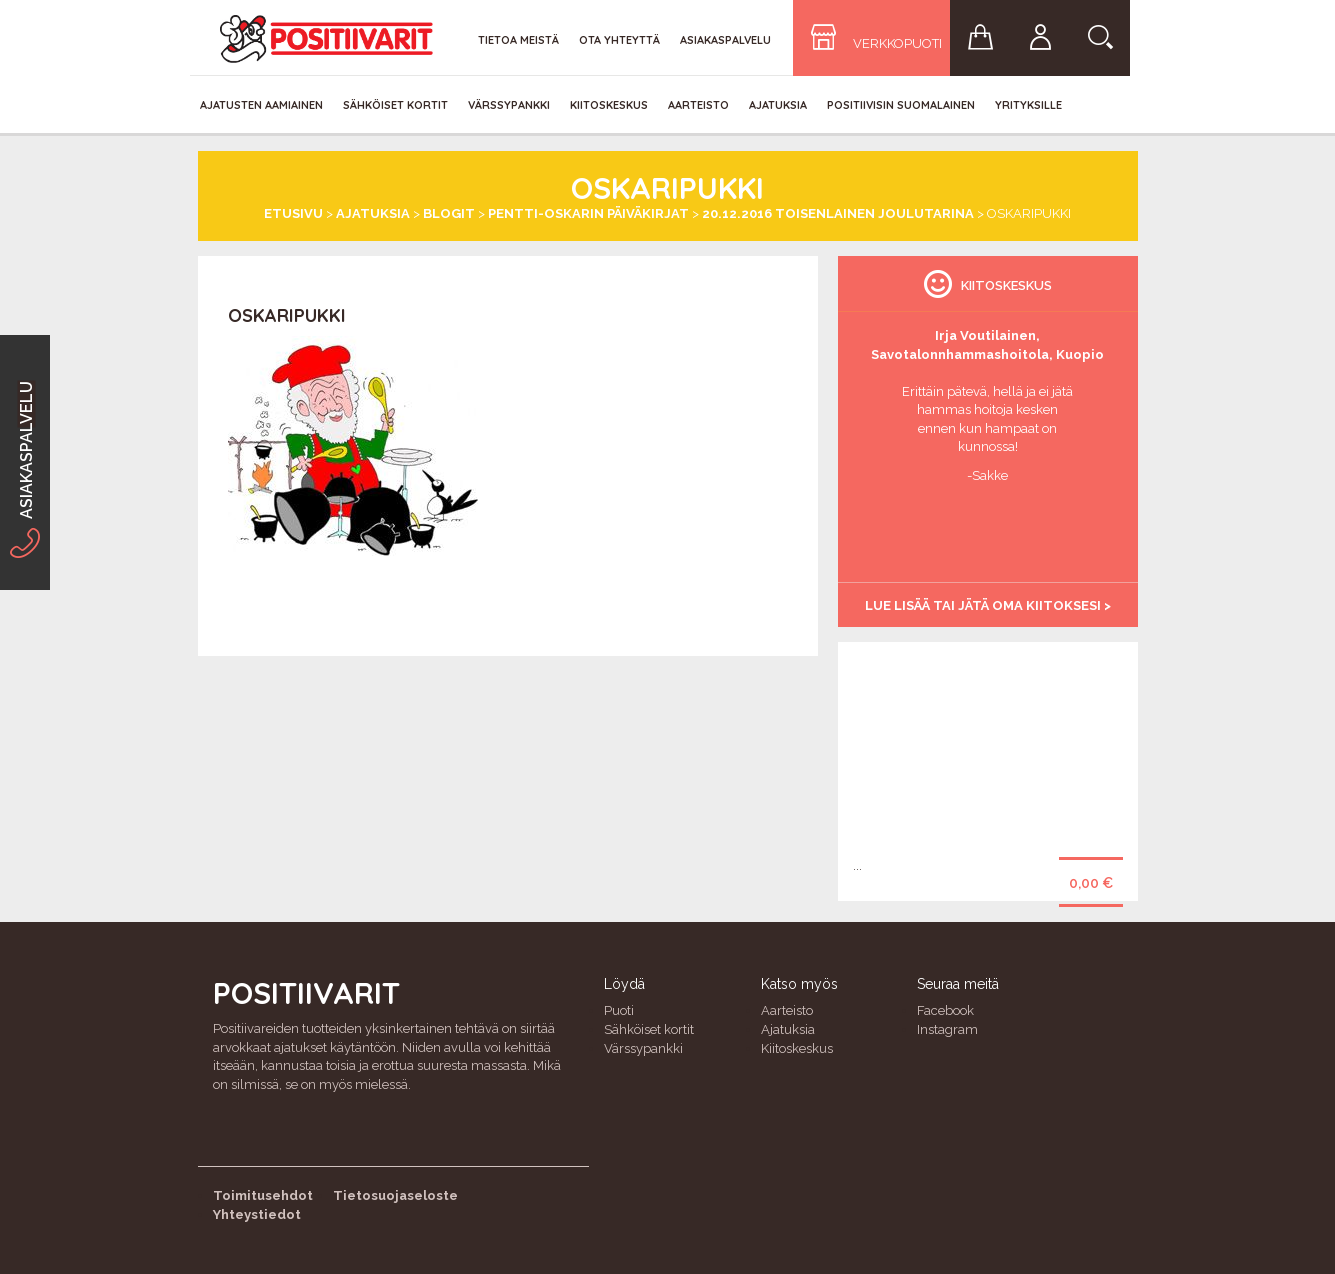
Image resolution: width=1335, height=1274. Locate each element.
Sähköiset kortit (395, 105)
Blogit (449, 213)
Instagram (947, 1029)
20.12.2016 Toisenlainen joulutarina (838, 213)
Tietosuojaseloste (395, 1195)
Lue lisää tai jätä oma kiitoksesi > (988, 605)
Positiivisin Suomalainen (901, 105)
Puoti (619, 1010)
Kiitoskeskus (609, 105)
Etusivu (293, 213)
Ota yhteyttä (619, 40)
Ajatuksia (778, 105)
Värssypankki (509, 105)
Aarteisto (698, 105)
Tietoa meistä (518, 40)
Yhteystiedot (257, 1214)
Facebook (945, 1010)
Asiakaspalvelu (725, 40)
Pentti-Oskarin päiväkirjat (588, 213)
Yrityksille (1028, 105)
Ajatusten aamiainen (261, 105)
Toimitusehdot (263, 1195)
